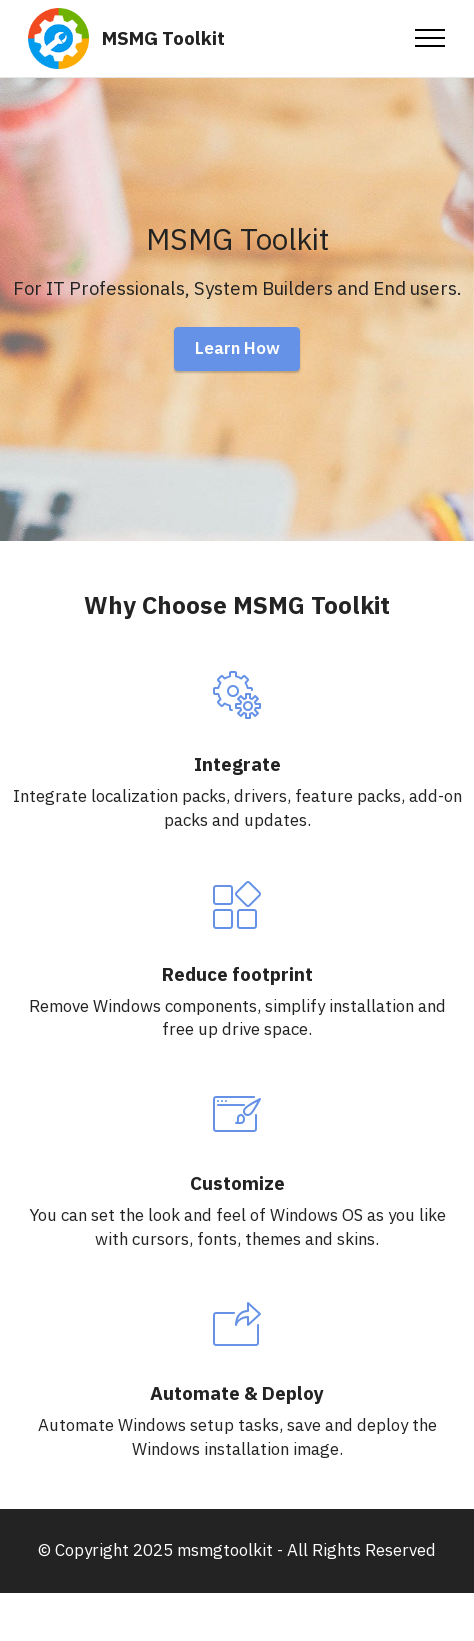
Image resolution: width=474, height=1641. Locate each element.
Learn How (237, 348)
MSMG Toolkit (163, 38)
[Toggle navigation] (430, 38)
